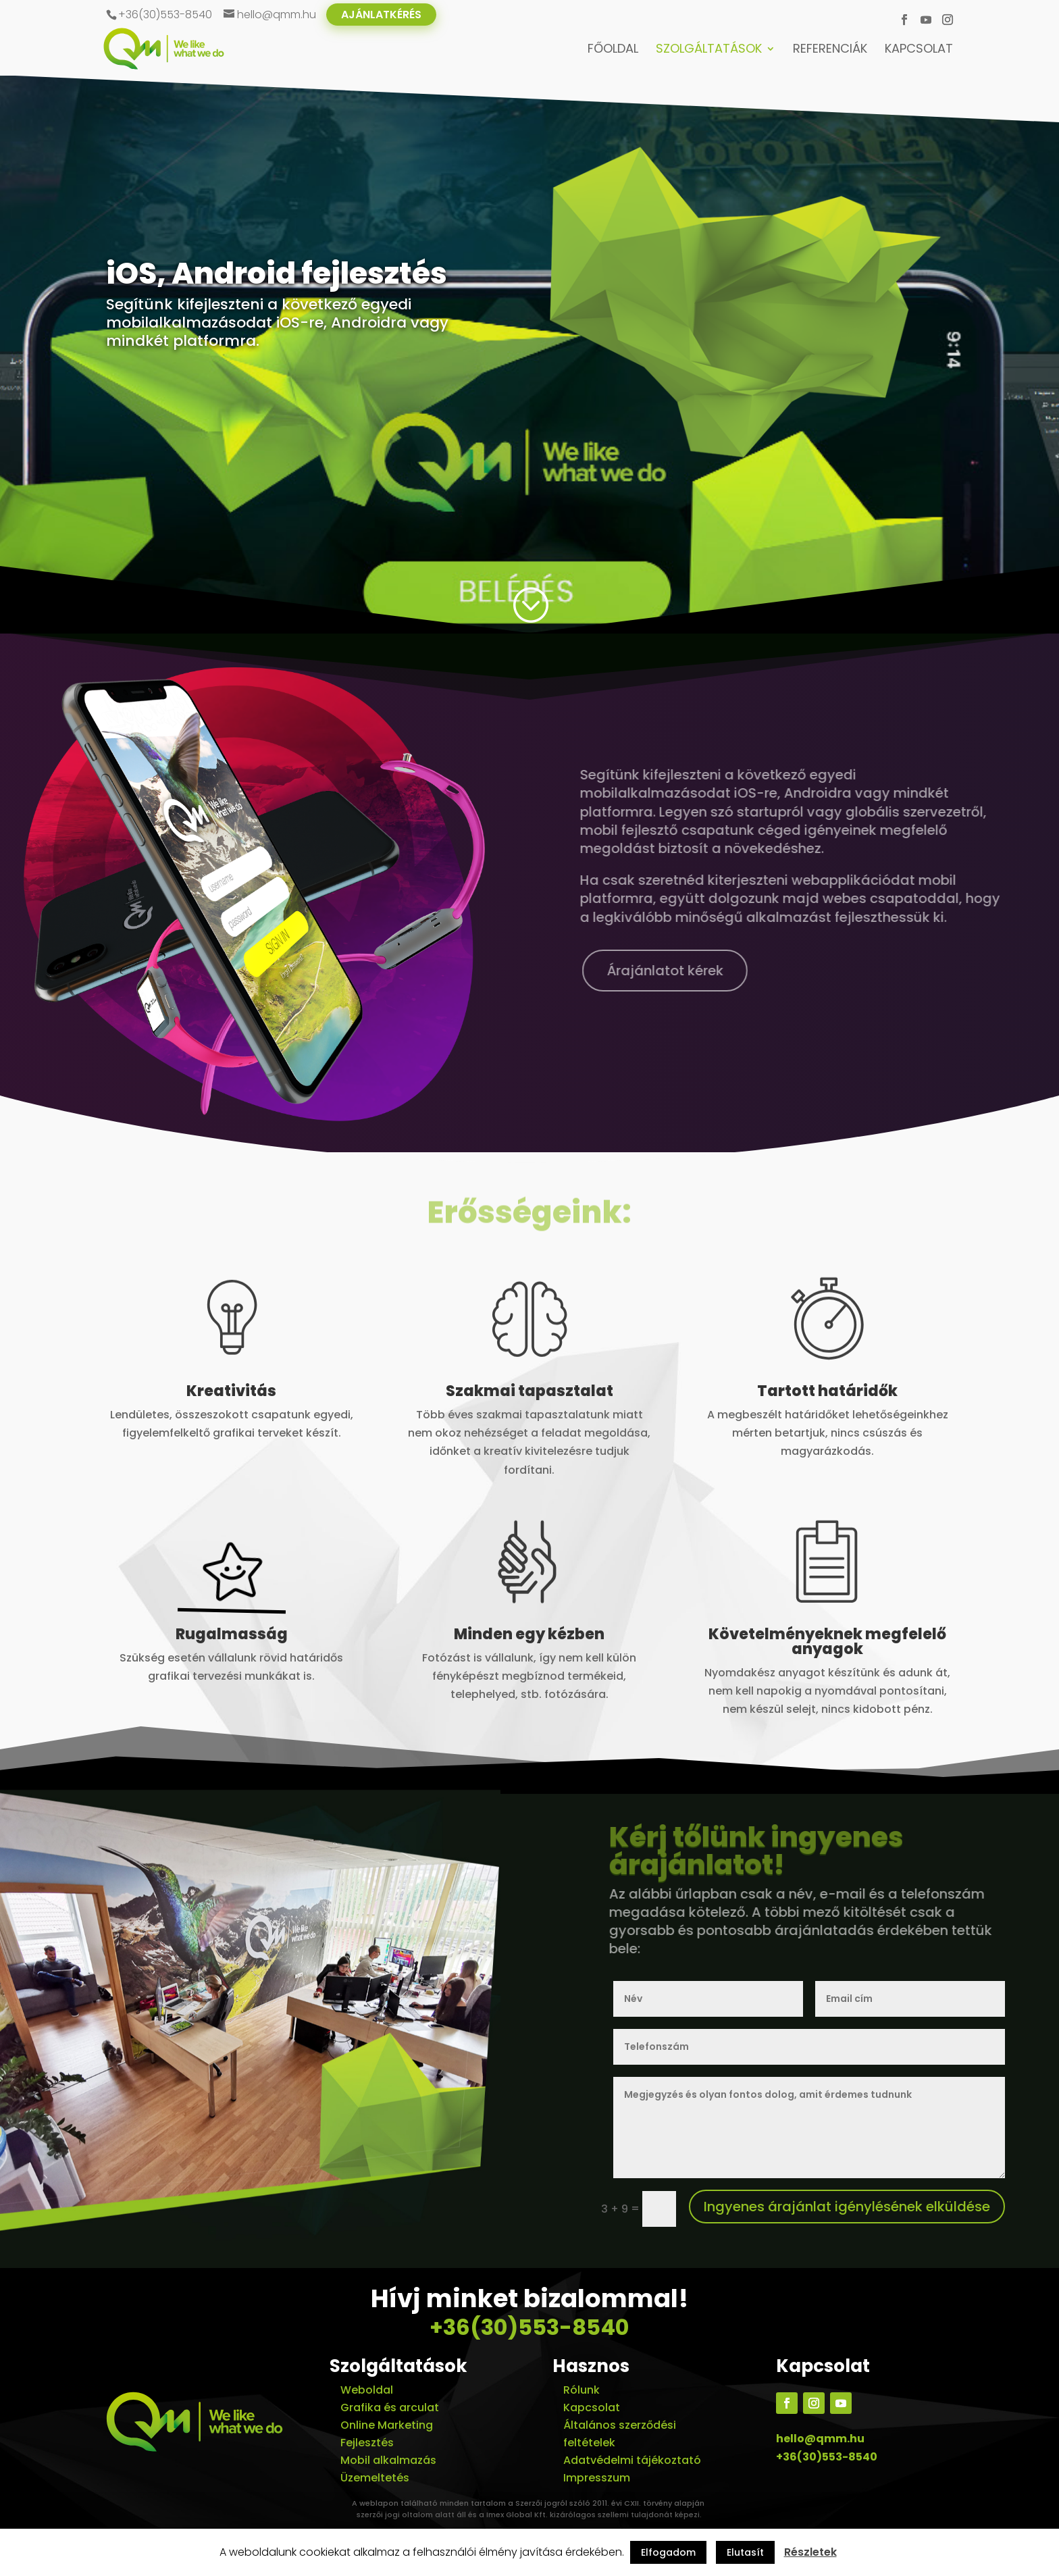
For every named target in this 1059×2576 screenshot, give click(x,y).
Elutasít (745, 2552)
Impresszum (596, 2477)
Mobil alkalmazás (388, 2460)
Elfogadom (668, 2552)
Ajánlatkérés (381, 14)
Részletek (810, 2552)
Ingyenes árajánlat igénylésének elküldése (847, 2206)
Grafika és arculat (389, 2407)
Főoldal (613, 50)
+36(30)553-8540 (529, 2327)
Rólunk (581, 2390)
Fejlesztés (367, 2442)
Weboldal (366, 2390)
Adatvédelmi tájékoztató (632, 2460)
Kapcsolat (919, 50)
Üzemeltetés (374, 2477)
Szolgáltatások (709, 50)
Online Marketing (386, 2425)
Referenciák (830, 50)
